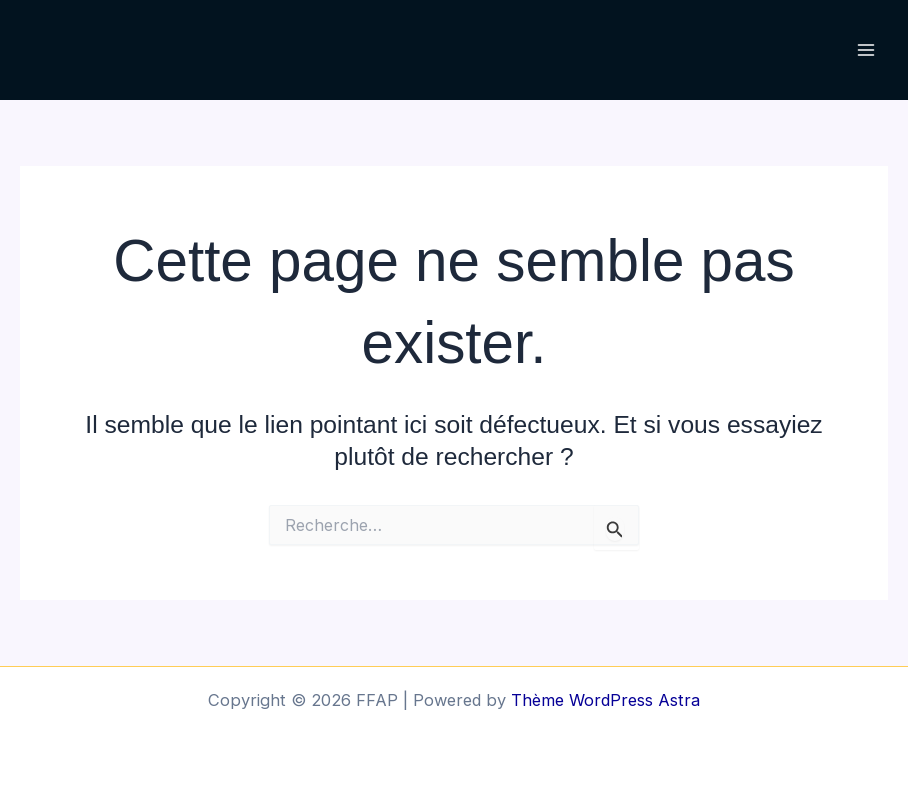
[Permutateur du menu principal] (865, 50)
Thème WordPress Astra (605, 700)
